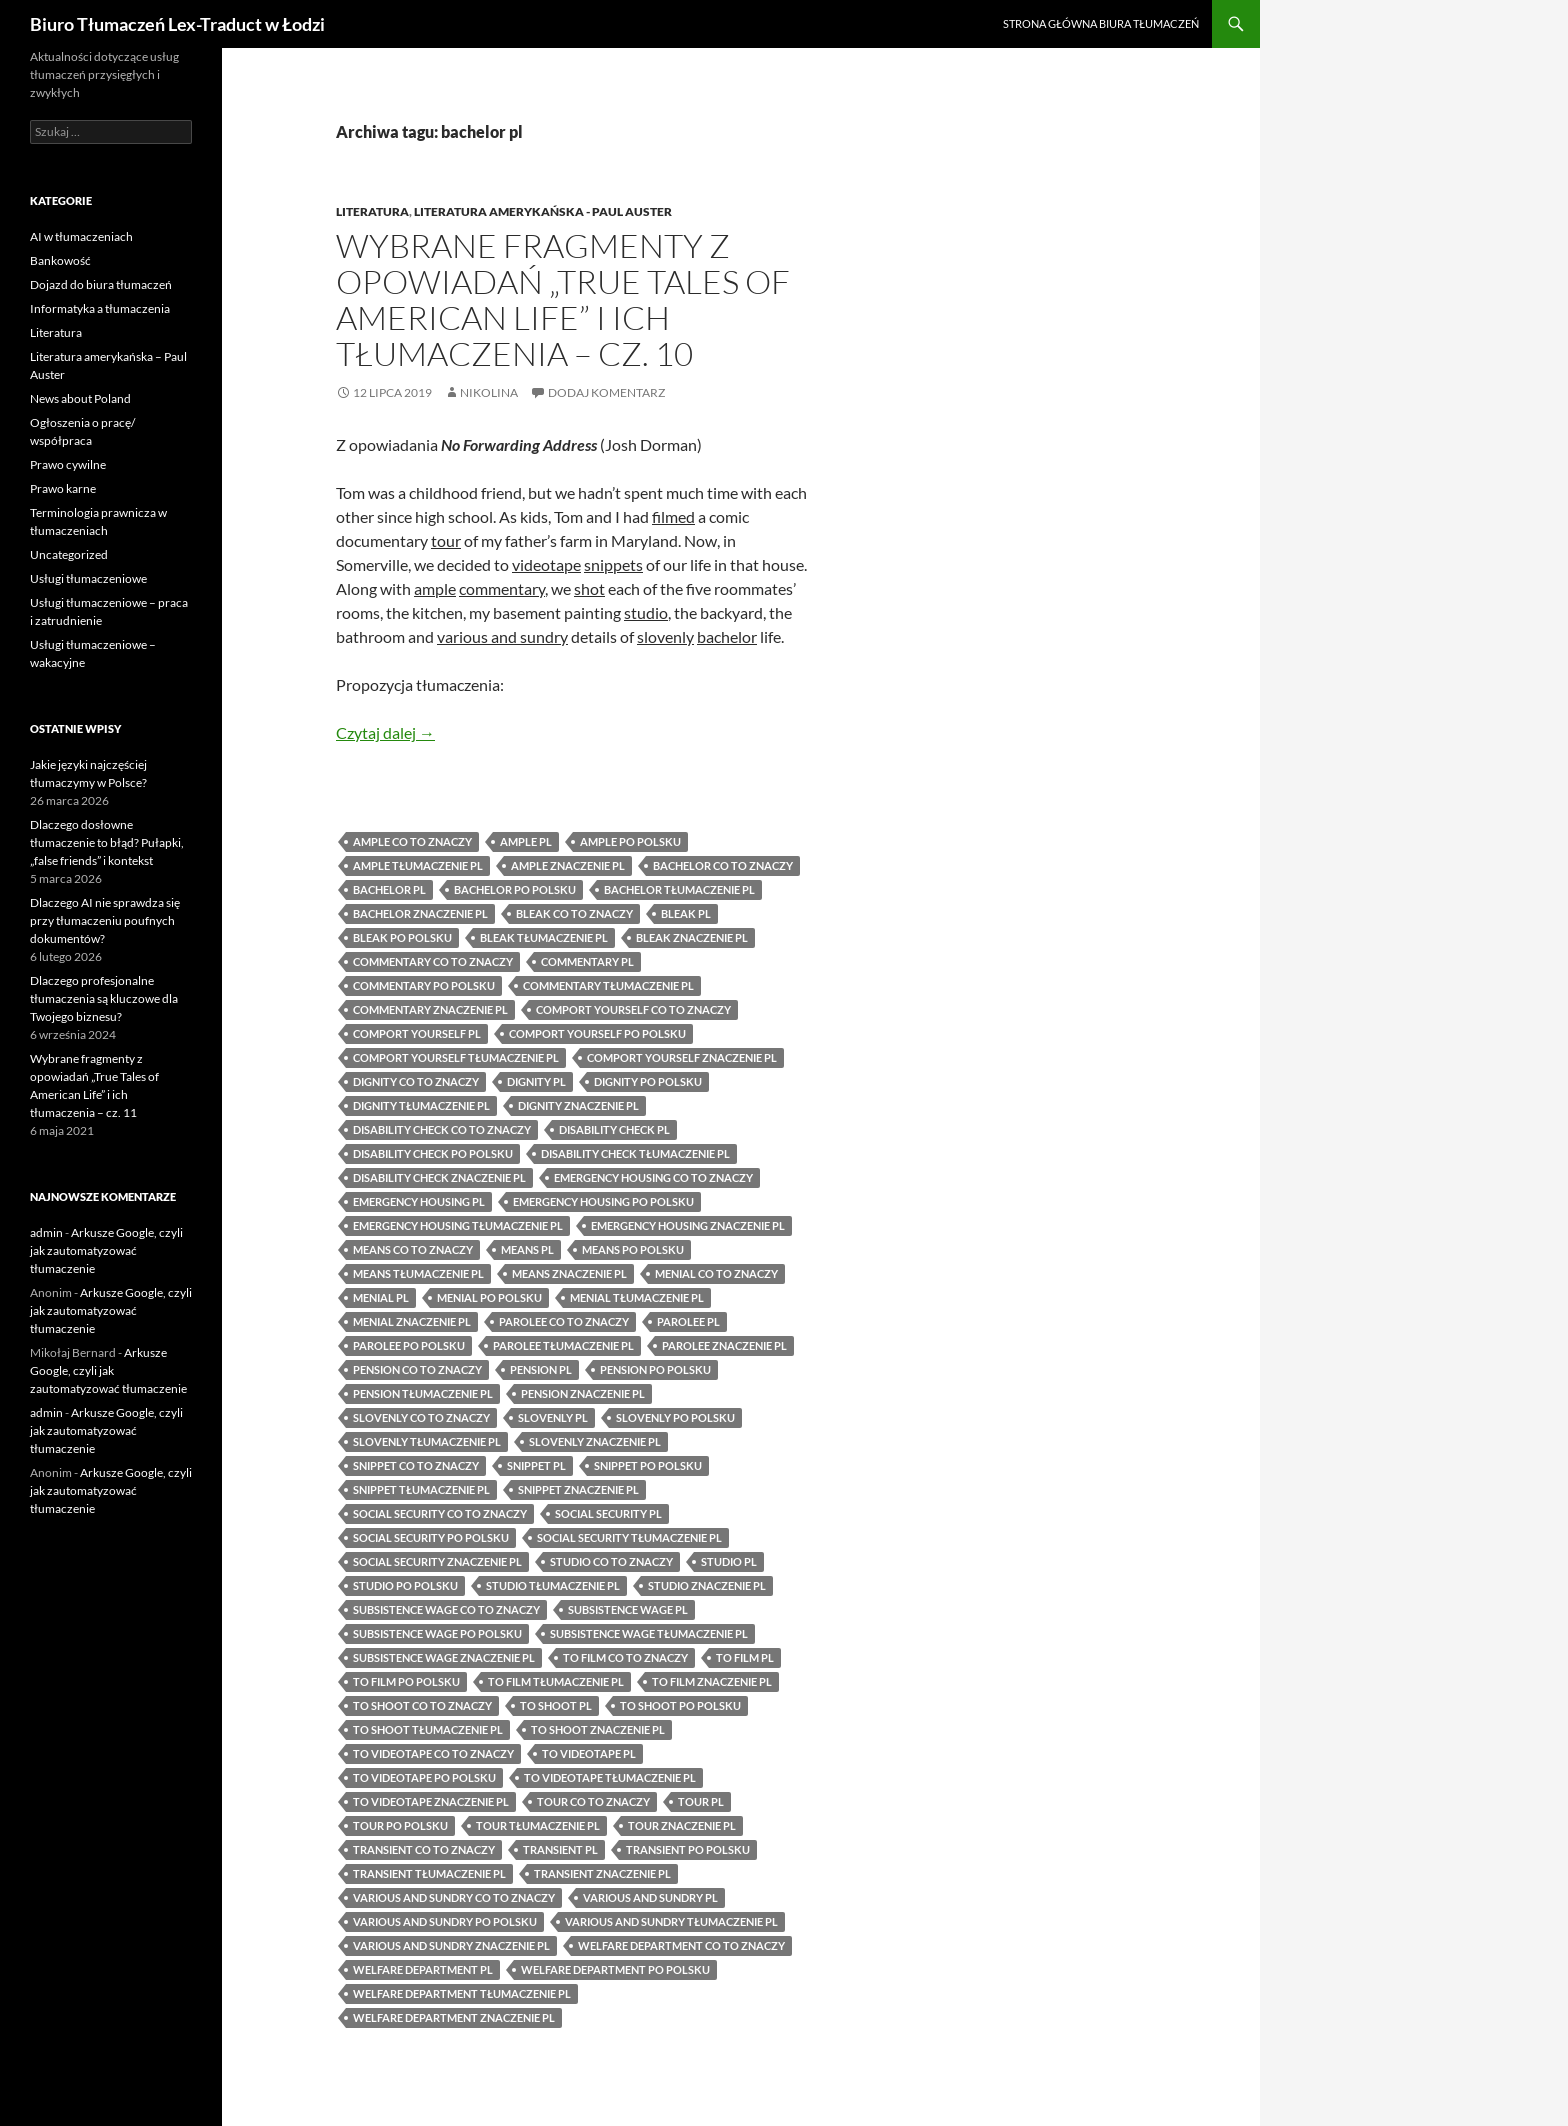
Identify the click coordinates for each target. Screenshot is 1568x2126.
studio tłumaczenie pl (553, 1585)
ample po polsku (630, 841)
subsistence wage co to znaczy (446, 1609)
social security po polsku (431, 1537)
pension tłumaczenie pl (423, 1393)
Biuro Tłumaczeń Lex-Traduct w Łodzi (177, 24)
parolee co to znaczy (564, 1321)
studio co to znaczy (611, 1561)
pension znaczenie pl (583, 1393)
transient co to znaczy (424, 1849)
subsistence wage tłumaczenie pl (649, 1633)
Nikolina (489, 392)
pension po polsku (655, 1369)
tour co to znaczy (593, 1801)
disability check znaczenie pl (439, 1177)
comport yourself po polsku (597, 1033)
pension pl (541, 1369)
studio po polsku (405, 1585)
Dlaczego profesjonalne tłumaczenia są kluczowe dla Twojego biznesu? (104, 998)
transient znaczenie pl (602, 1873)
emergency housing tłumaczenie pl (458, 1225)
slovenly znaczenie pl (595, 1441)
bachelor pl (389, 889)
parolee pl (688, 1321)
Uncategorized (69, 554)
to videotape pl (589, 1753)
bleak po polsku (402, 937)
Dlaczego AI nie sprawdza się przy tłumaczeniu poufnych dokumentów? (105, 920)
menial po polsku (489, 1297)
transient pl (560, 1849)
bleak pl (686, 913)
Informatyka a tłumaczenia (100, 308)
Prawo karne (63, 488)
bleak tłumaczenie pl (544, 937)
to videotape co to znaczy (433, 1753)
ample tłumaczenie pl (418, 865)
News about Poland (80, 398)
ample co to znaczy (412, 841)
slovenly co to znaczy (421, 1417)
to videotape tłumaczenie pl (610, 1777)
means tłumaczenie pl (418, 1273)
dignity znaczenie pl (578, 1105)
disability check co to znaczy (442, 1129)
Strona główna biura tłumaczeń (1101, 23)
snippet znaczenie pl (578, 1489)
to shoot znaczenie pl (598, 1729)
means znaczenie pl (569, 1273)
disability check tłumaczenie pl (635, 1153)
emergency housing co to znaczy (653, 1177)
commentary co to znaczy (433, 961)
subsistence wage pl (628, 1609)
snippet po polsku (648, 1465)
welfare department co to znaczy (681, 1945)
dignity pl (536, 1081)
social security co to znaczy (440, 1513)
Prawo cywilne (68, 464)
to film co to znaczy (625, 1657)
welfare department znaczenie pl (454, 2017)
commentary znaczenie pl (430, 1009)
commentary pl (587, 961)
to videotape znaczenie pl (431, 1801)
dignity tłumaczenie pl (421, 1105)
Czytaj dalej (385, 732)
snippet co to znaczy (416, 1465)
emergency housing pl (419, 1201)
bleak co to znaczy (574, 913)
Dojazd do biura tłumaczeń (101, 284)
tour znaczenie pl (682, 1825)
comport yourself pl (417, 1033)
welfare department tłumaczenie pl (462, 1993)
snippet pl (536, 1465)
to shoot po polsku (680, 1705)
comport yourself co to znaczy (633, 1009)
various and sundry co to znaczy (454, 1897)
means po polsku (633, 1249)
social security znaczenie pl (437, 1561)
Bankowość (60, 260)
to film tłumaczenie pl (556, 1681)
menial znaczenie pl (412, 1321)
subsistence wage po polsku (437, 1633)
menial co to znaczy (716, 1273)
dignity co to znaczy (416, 1081)
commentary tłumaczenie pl (608, 985)
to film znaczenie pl (712, 1681)
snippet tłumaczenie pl (421, 1489)
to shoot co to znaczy (422, 1705)
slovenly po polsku (675, 1417)
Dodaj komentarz (606, 392)
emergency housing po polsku (603, 1201)
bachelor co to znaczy (723, 865)
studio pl (729, 1561)
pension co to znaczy (417, 1369)
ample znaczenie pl (568, 865)
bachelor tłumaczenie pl (679, 889)
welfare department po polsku (615, 1969)
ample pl (526, 841)
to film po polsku (406, 1681)
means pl (527, 1249)
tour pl (701, 1801)
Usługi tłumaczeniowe (88, 578)
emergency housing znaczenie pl (688, 1225)
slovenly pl (553, 1417)
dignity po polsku (648, 1081)
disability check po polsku (433, 1153)
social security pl (608, 1513)
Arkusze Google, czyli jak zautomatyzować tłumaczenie (106, 1250)
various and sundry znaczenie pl (451, 1945)
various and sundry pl (650, 1897)
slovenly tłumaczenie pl (427, 1441)
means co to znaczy (413, 1249)
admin (46, 1232)
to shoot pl (556, 1705)
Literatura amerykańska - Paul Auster (543, 211)
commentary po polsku (424, 985)
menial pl (381, 1297)
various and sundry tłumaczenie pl (671, 1921)
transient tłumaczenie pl (429, 1873)
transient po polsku (688, 1849)
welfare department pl (423, 1969)
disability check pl (614, 1129)
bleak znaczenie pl (692, 937)
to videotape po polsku (424, 1777)
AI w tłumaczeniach (81, 236)
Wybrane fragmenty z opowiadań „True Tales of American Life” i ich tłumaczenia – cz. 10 (563, 299)
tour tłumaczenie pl (538, 1825)
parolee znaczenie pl (724, 1345)
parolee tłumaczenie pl (563, 1345)
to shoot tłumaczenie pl (428, 1729)
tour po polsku (400, 1825)
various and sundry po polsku (445, 1921)
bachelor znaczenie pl (420, 913)
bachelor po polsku (515, 889)
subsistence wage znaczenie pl (444, 1657)
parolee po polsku (409, 1345)
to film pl (745, 1657)
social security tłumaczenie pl (629, 1537)
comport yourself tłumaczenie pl (456, 1057)
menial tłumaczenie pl (637, 1297)
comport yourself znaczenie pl (682, 1057)
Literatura (372, 211)
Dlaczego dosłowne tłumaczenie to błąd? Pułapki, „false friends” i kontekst (107, 842)
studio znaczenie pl (707, 1585)
